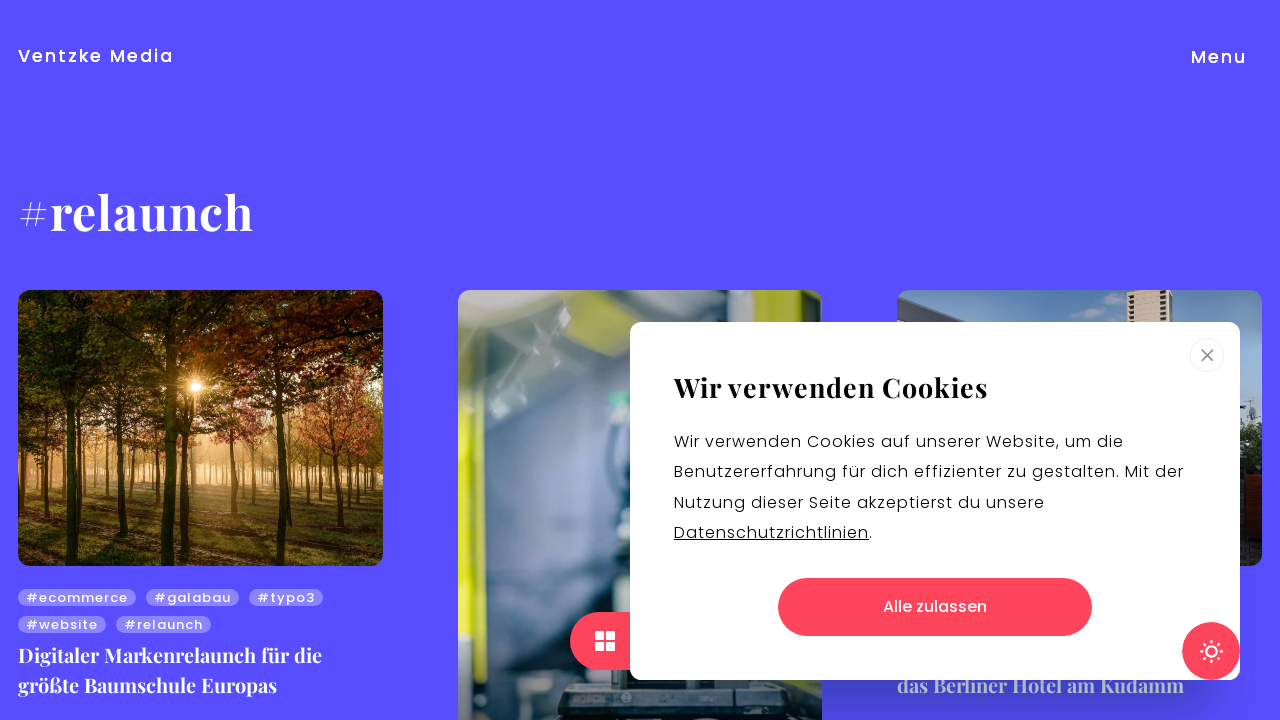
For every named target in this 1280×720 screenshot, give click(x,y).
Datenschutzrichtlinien (771, 532)
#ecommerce (77, 597)
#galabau (192, 597)
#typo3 (286, 597)
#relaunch (163, 624)
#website (62, 624)
